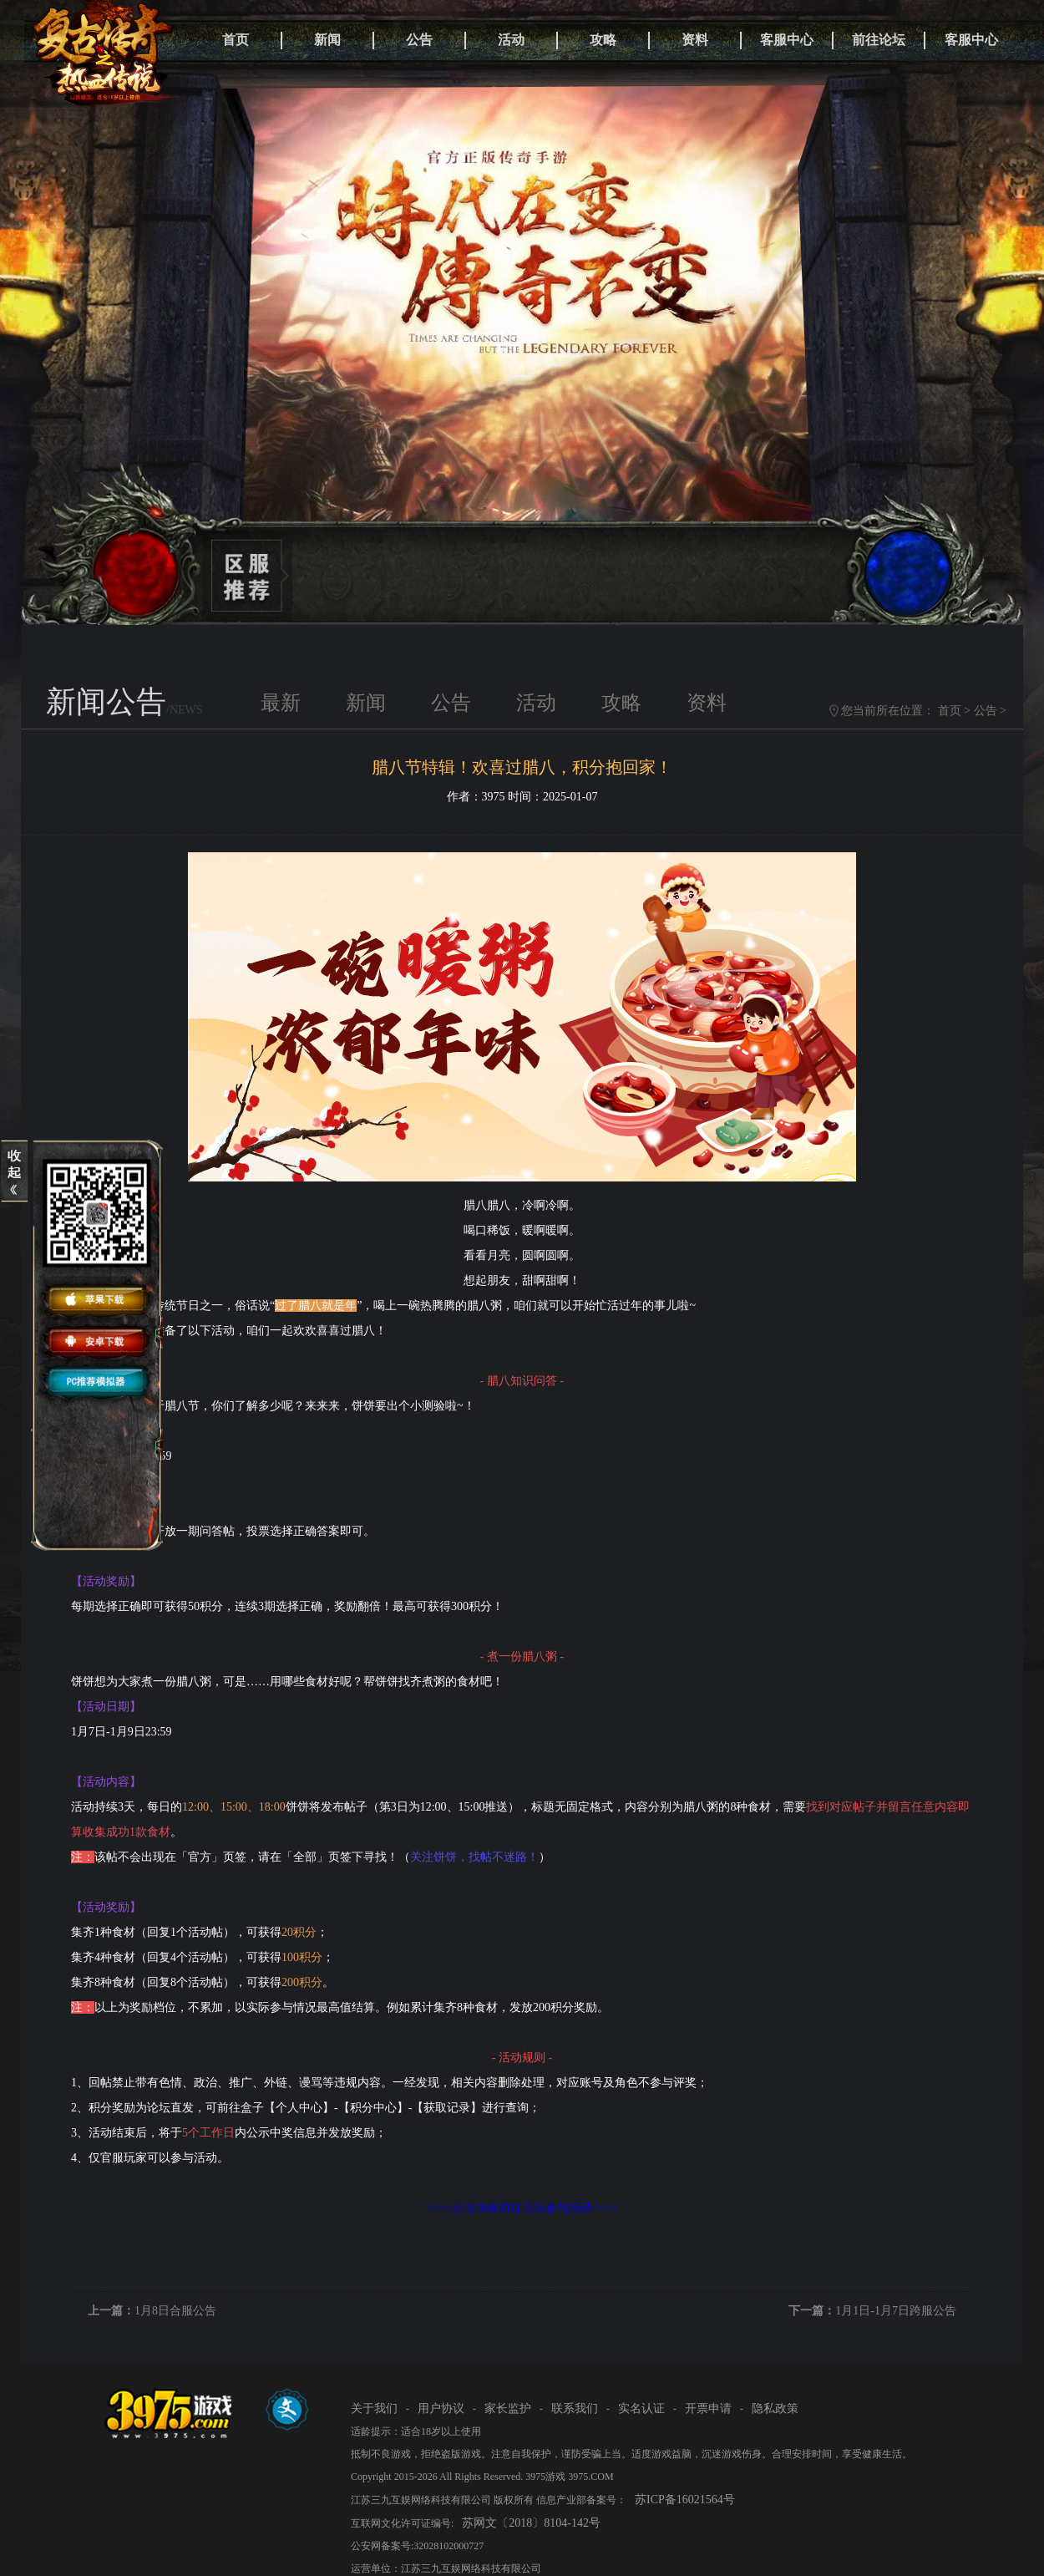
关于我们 (374, 2408)
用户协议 (441, 2408)
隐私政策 (775, 2408)
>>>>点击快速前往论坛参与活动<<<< (521, 2208)
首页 (235, 40)
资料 (695, 40)
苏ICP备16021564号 (685, 2499)
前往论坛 (878, 40)
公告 (419, 40)
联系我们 (574, 2408)
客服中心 (786, 40)
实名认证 (641, 2408)
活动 (511, 40)
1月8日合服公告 (175, 2310)
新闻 (327, 40)
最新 (281, 703)
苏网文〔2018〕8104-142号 (531, 2523)
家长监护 (507, 2408)
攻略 (603, 40)
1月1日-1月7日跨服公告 (895, 2310)
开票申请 (708, 2408)
